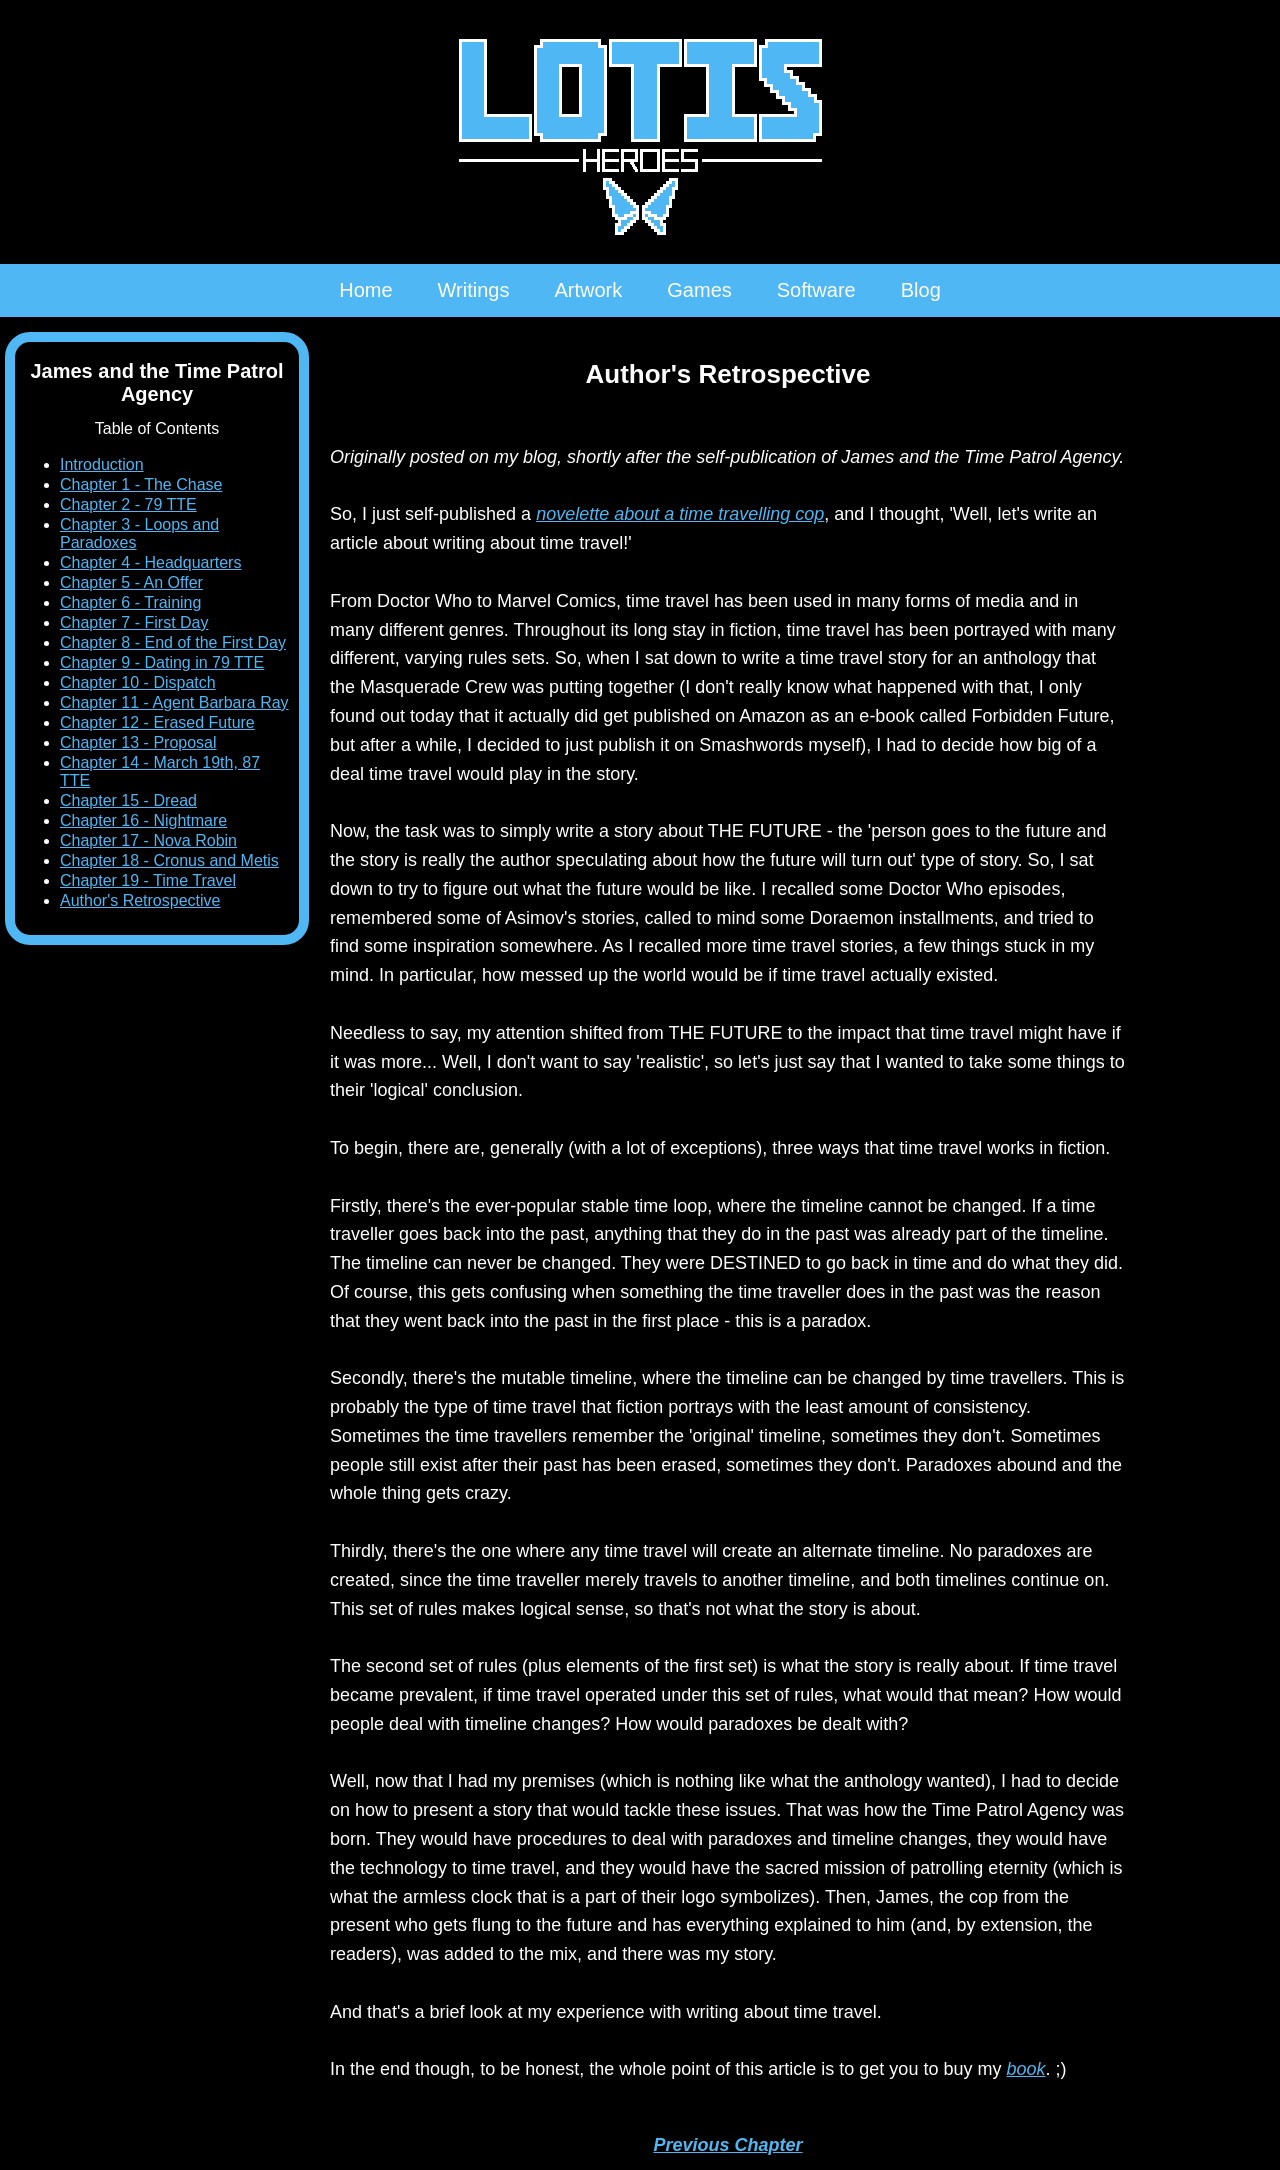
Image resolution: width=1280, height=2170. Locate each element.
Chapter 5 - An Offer (131, 582)
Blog (921, 290)
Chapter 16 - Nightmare (143, 820)
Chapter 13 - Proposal (138, 742)
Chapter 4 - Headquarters (150, 562)
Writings (474, 290)
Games (699, 290)
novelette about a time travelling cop (680, 514)
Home (365, 290)
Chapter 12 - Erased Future (157, 722)
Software (816, 290)
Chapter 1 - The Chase (141, 484)
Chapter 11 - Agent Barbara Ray (174, 702)
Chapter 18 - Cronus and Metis (169, 860)
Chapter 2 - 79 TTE (128, 504)
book (1025, 2069)
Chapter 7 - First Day (134, 622)
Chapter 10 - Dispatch (138, 682)
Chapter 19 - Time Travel (148, 880)
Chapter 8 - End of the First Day (173, 642)
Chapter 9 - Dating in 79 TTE (162, 662)
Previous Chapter (727, 2145)
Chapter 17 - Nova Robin (148, 840)
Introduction (102, 464)
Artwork (588, 290)
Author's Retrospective (140, 900)
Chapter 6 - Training (130, 602)
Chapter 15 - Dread (128, 800)
